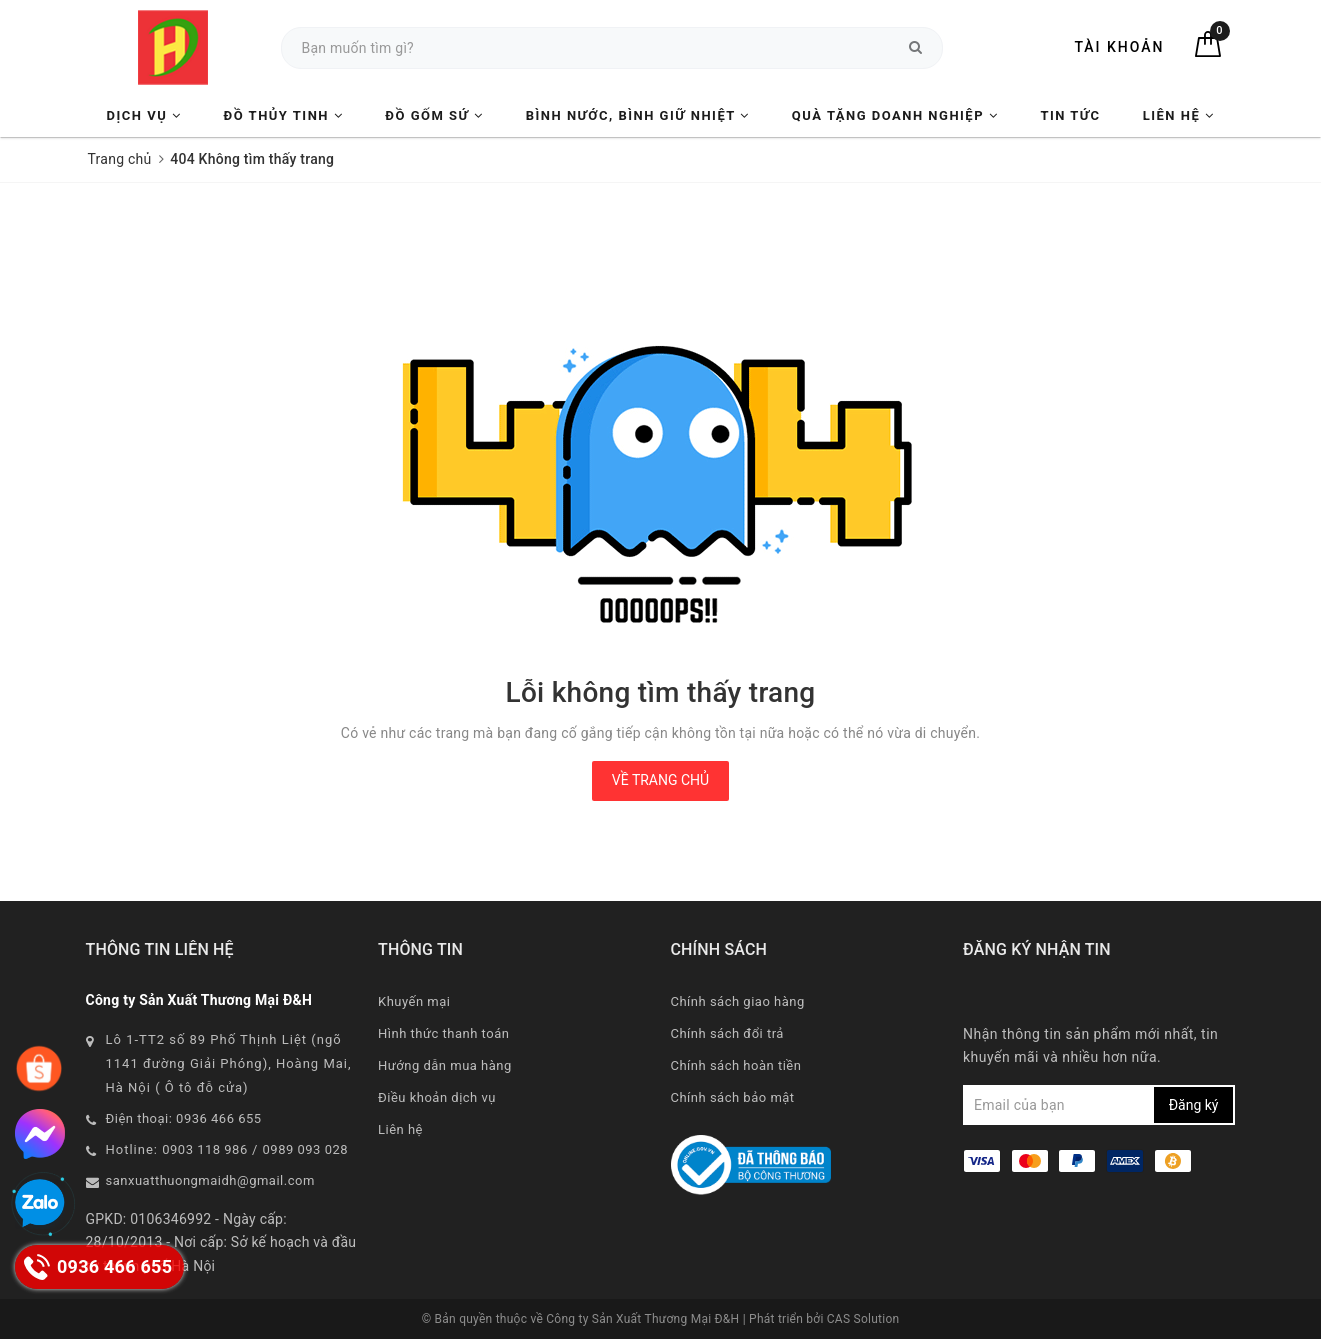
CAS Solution (863, 1319)
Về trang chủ (660, 780)
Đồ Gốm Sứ (434, 115)
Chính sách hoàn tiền (736, 1065)
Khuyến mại (414, 1001)
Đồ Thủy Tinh (284, 115)
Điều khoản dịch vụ (437, 1097)
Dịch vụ (144, 115)
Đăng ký (1194, 1105)
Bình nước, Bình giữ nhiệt (638, 115)
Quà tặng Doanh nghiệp (895, 115)
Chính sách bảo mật (733, 1097)
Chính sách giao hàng (738, 1001)
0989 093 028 (306, 1149)
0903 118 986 (205, 1149)
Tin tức (1070, 115)
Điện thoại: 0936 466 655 (184, 1118)
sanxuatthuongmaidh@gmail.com (210, 1180)
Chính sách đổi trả (727, 1033)
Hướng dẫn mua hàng (445, 1065)
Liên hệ (1179, 115)
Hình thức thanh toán (443, 1033)
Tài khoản (1119, 47)
